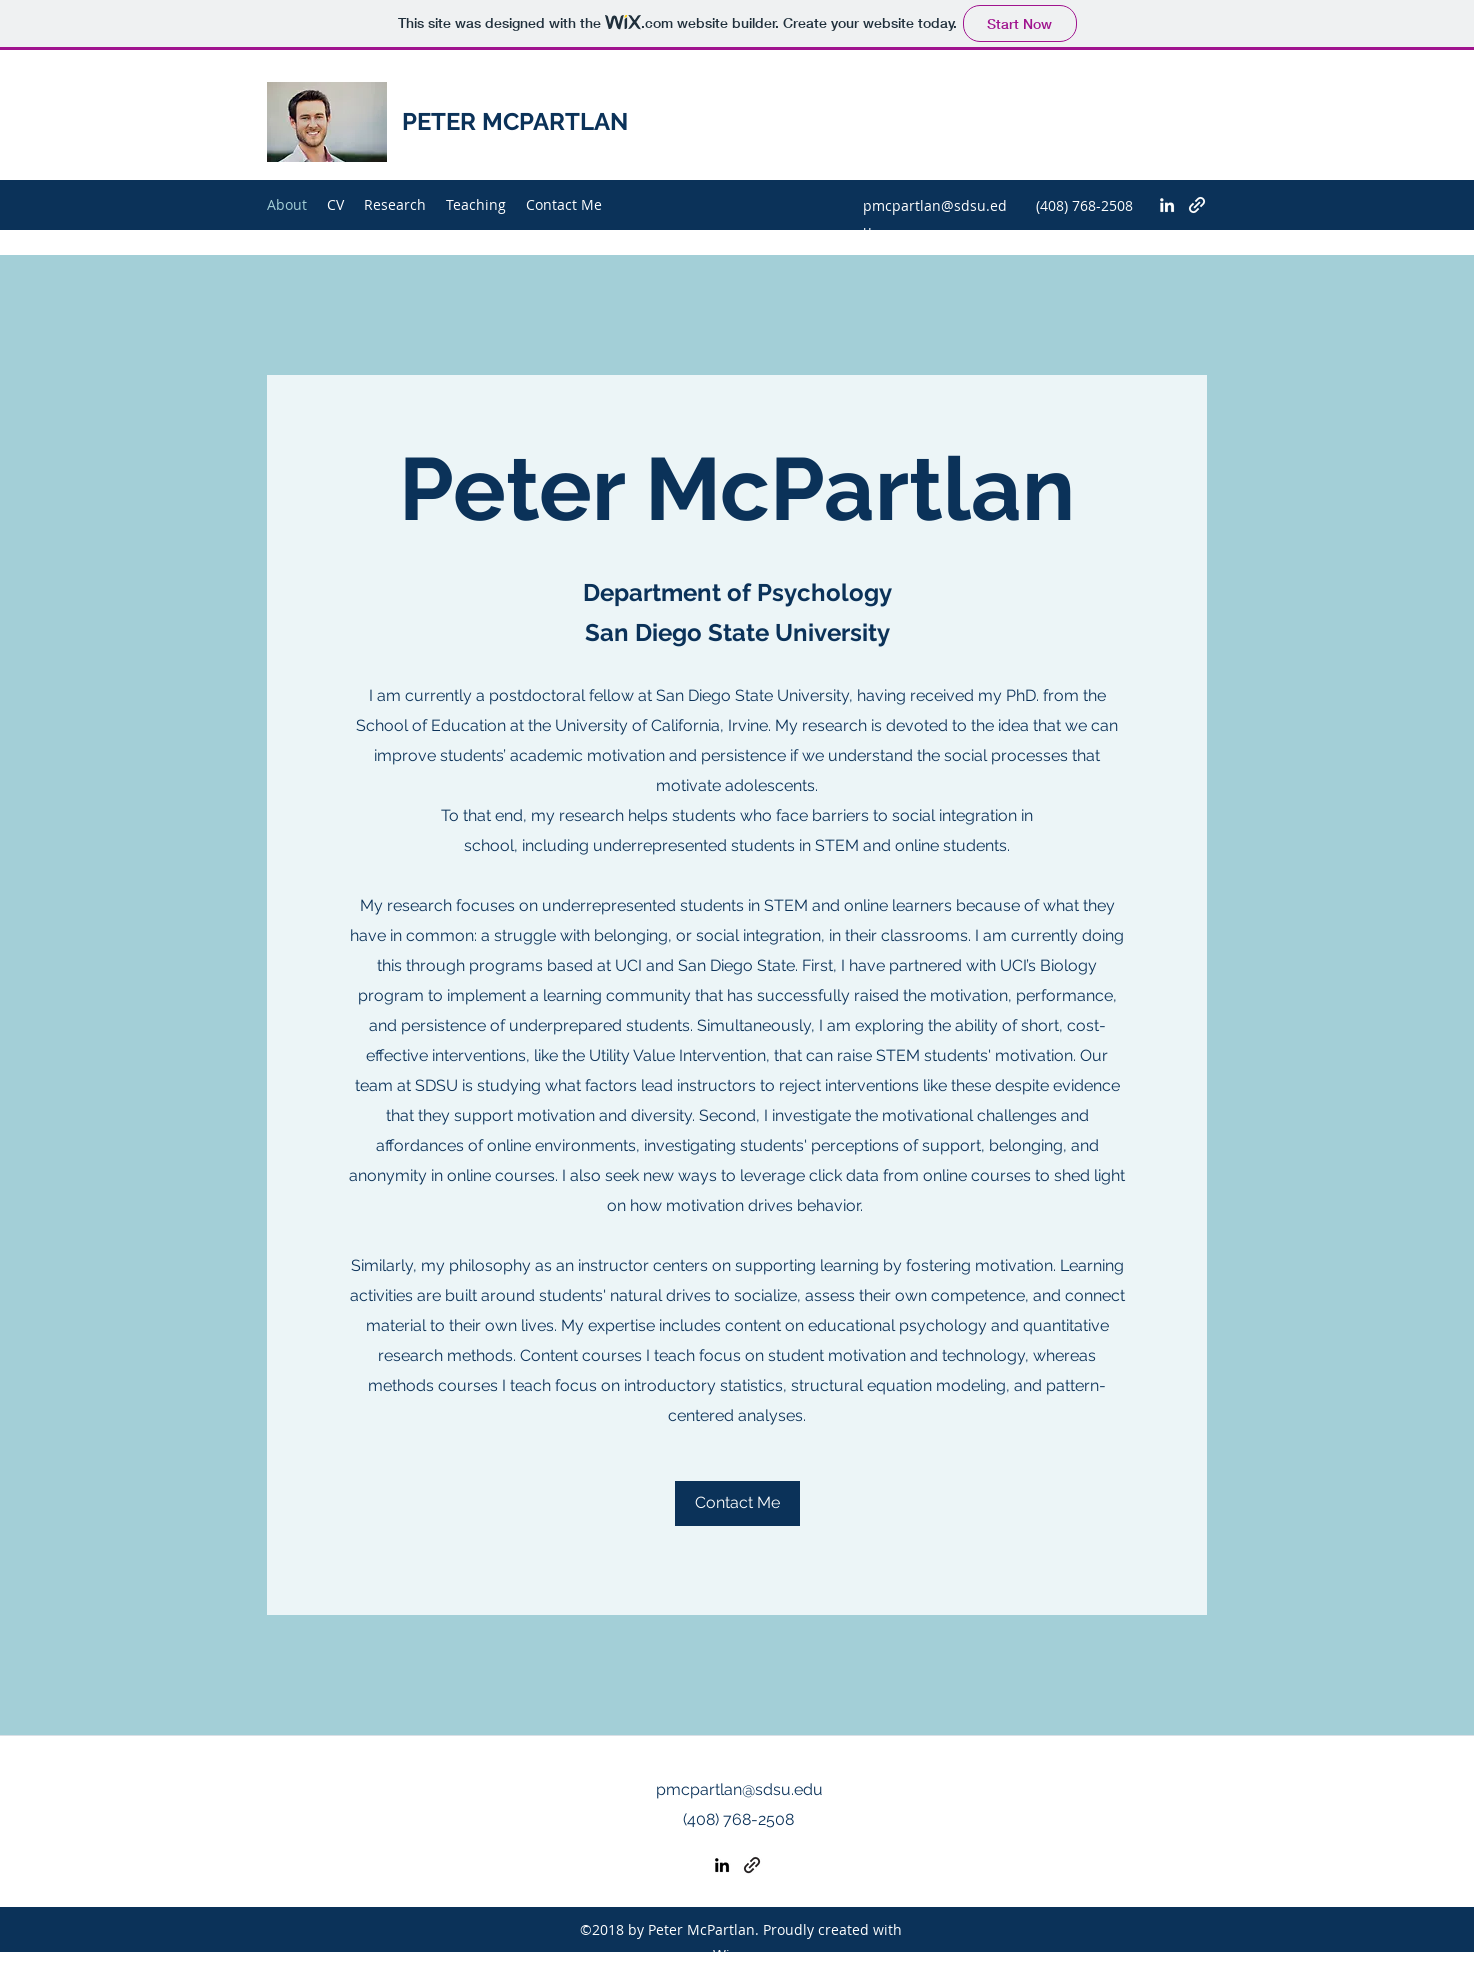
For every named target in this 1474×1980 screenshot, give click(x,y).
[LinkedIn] (1167, 205)
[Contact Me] (737, 1503)
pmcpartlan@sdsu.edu (739, 1789)
